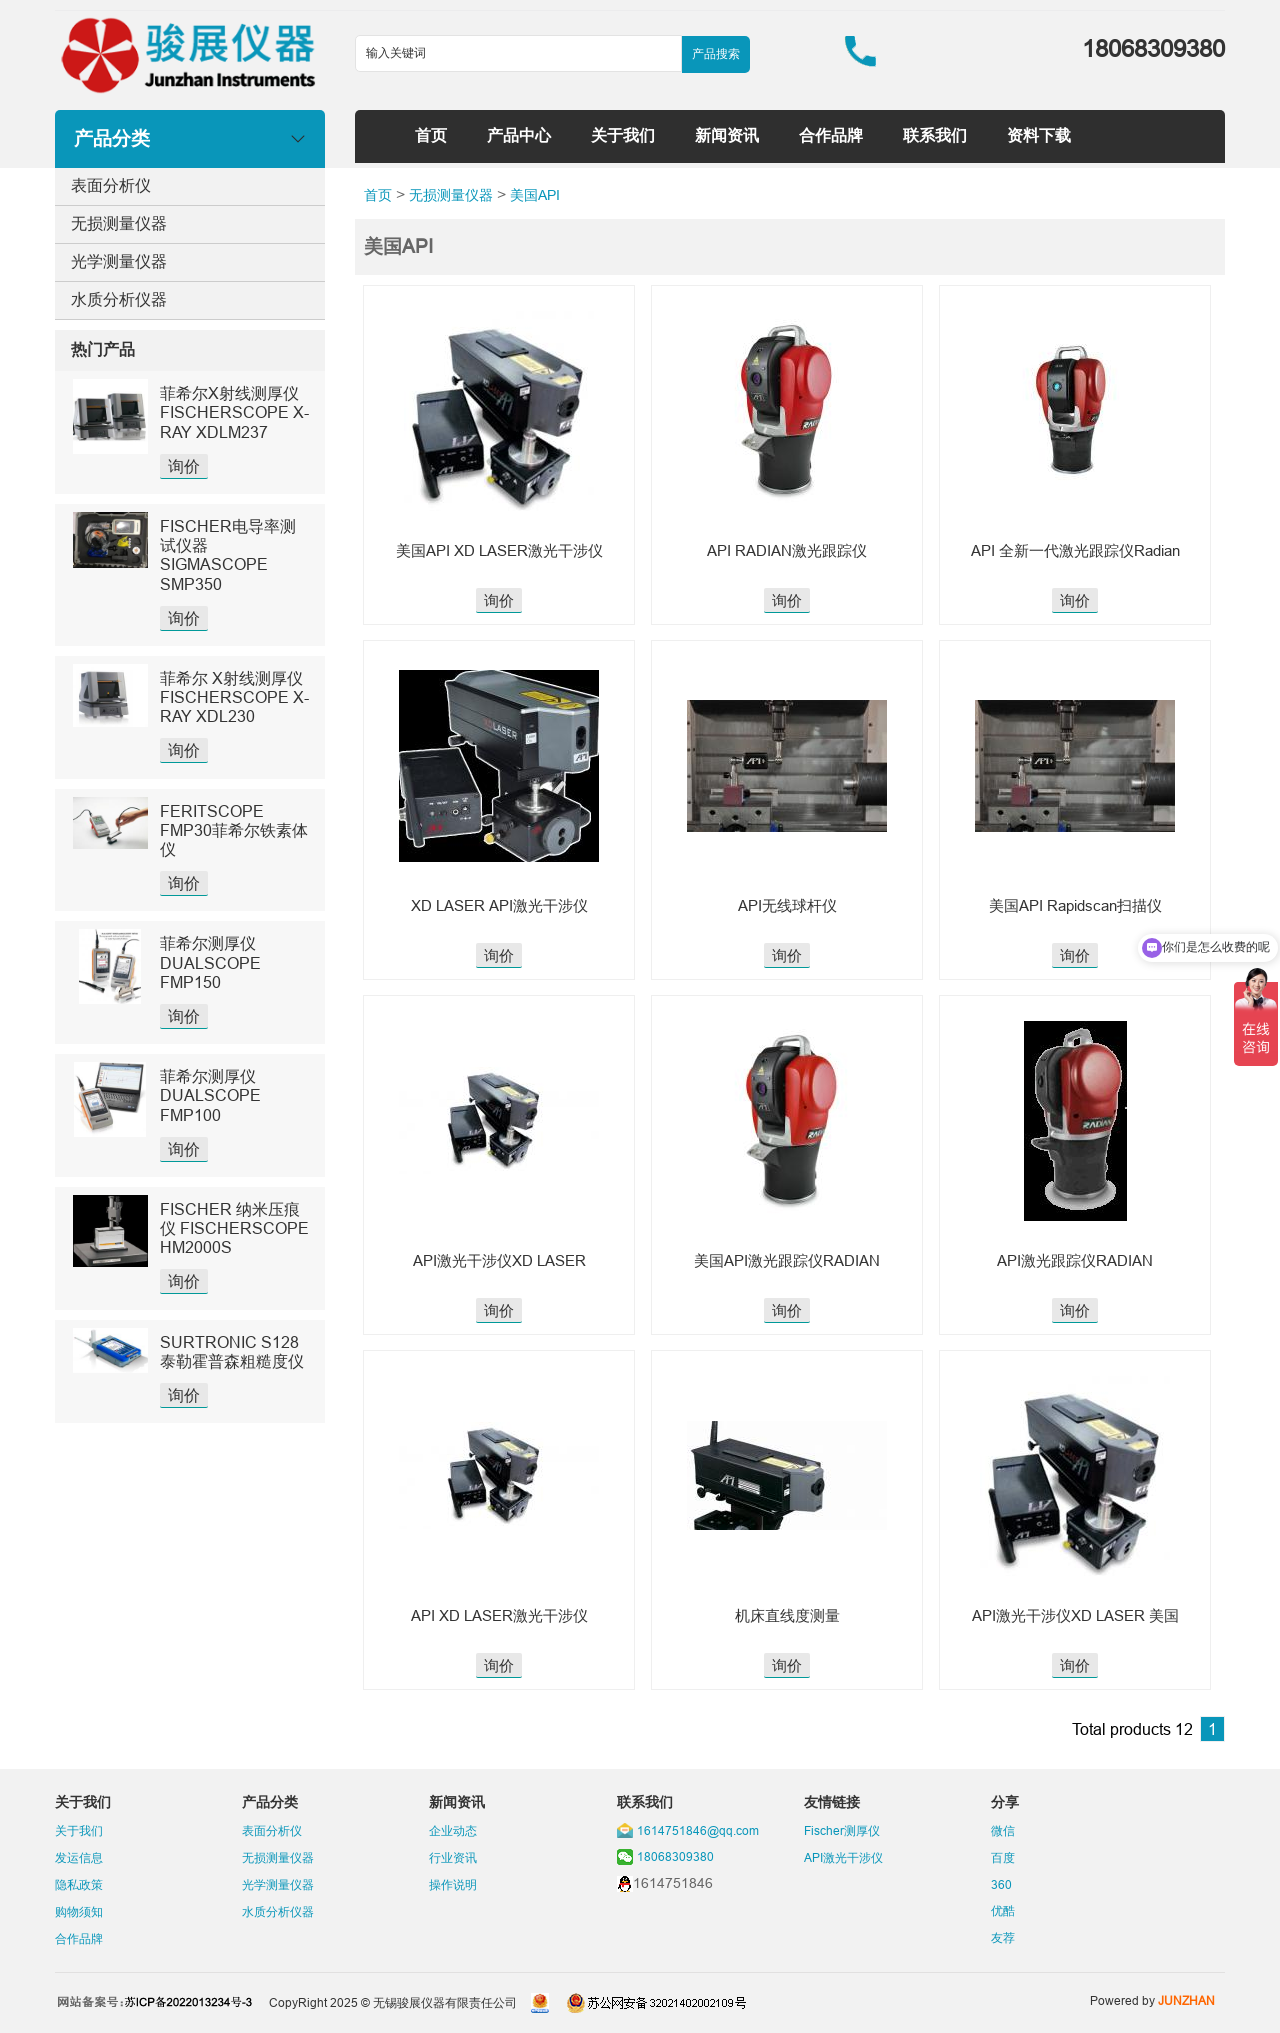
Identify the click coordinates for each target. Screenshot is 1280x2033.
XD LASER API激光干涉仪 (499, 905)
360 (1001, 1884)
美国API (535, 195)
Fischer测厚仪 (842, 1830)
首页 (431, 135)
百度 (1003, 1857)
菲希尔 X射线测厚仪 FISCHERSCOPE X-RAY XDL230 (234, 697)
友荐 (1003, 1937)
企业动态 (453, 1830)
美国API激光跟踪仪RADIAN (787, 1260)
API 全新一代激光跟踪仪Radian (1075, 550)
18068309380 (675, 1856)
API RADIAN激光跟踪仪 (787, 550)
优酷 (1003, 1910)
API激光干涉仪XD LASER (499, 1260)
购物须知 (79, 1911)
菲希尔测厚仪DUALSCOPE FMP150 (210, 962)
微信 (1003, 1830)
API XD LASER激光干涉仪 (499, 1615)
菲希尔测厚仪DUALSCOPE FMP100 (210, 1095)
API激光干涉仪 (843, 1857)
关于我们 (623, 135)
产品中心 (519, 135)
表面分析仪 (111, 185)
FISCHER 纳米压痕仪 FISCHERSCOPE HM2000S (234, 1228)
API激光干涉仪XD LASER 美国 (1075, 1615)
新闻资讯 (727, 135)
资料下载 (1039, 135)
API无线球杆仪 (787, 905)
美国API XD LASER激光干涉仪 (499, 550)
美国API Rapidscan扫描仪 (1075, 905)
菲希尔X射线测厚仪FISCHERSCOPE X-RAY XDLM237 (234, 412)
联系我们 (935, 135)
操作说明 (453, 1884)
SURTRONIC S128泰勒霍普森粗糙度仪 (232, 1351)
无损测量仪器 (119, 223)
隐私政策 (79, 1884)
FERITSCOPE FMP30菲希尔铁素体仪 (234, 830)
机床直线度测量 (787, 1615)
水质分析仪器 (119, 299)
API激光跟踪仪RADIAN (1075, 1260)
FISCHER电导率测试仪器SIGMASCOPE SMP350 (228, 555)
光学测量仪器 (119, 261)
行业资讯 (453, 1857)
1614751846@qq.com (698, 1830)
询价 (184, 466)
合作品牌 (831, 135)
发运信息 (79, 1857)
